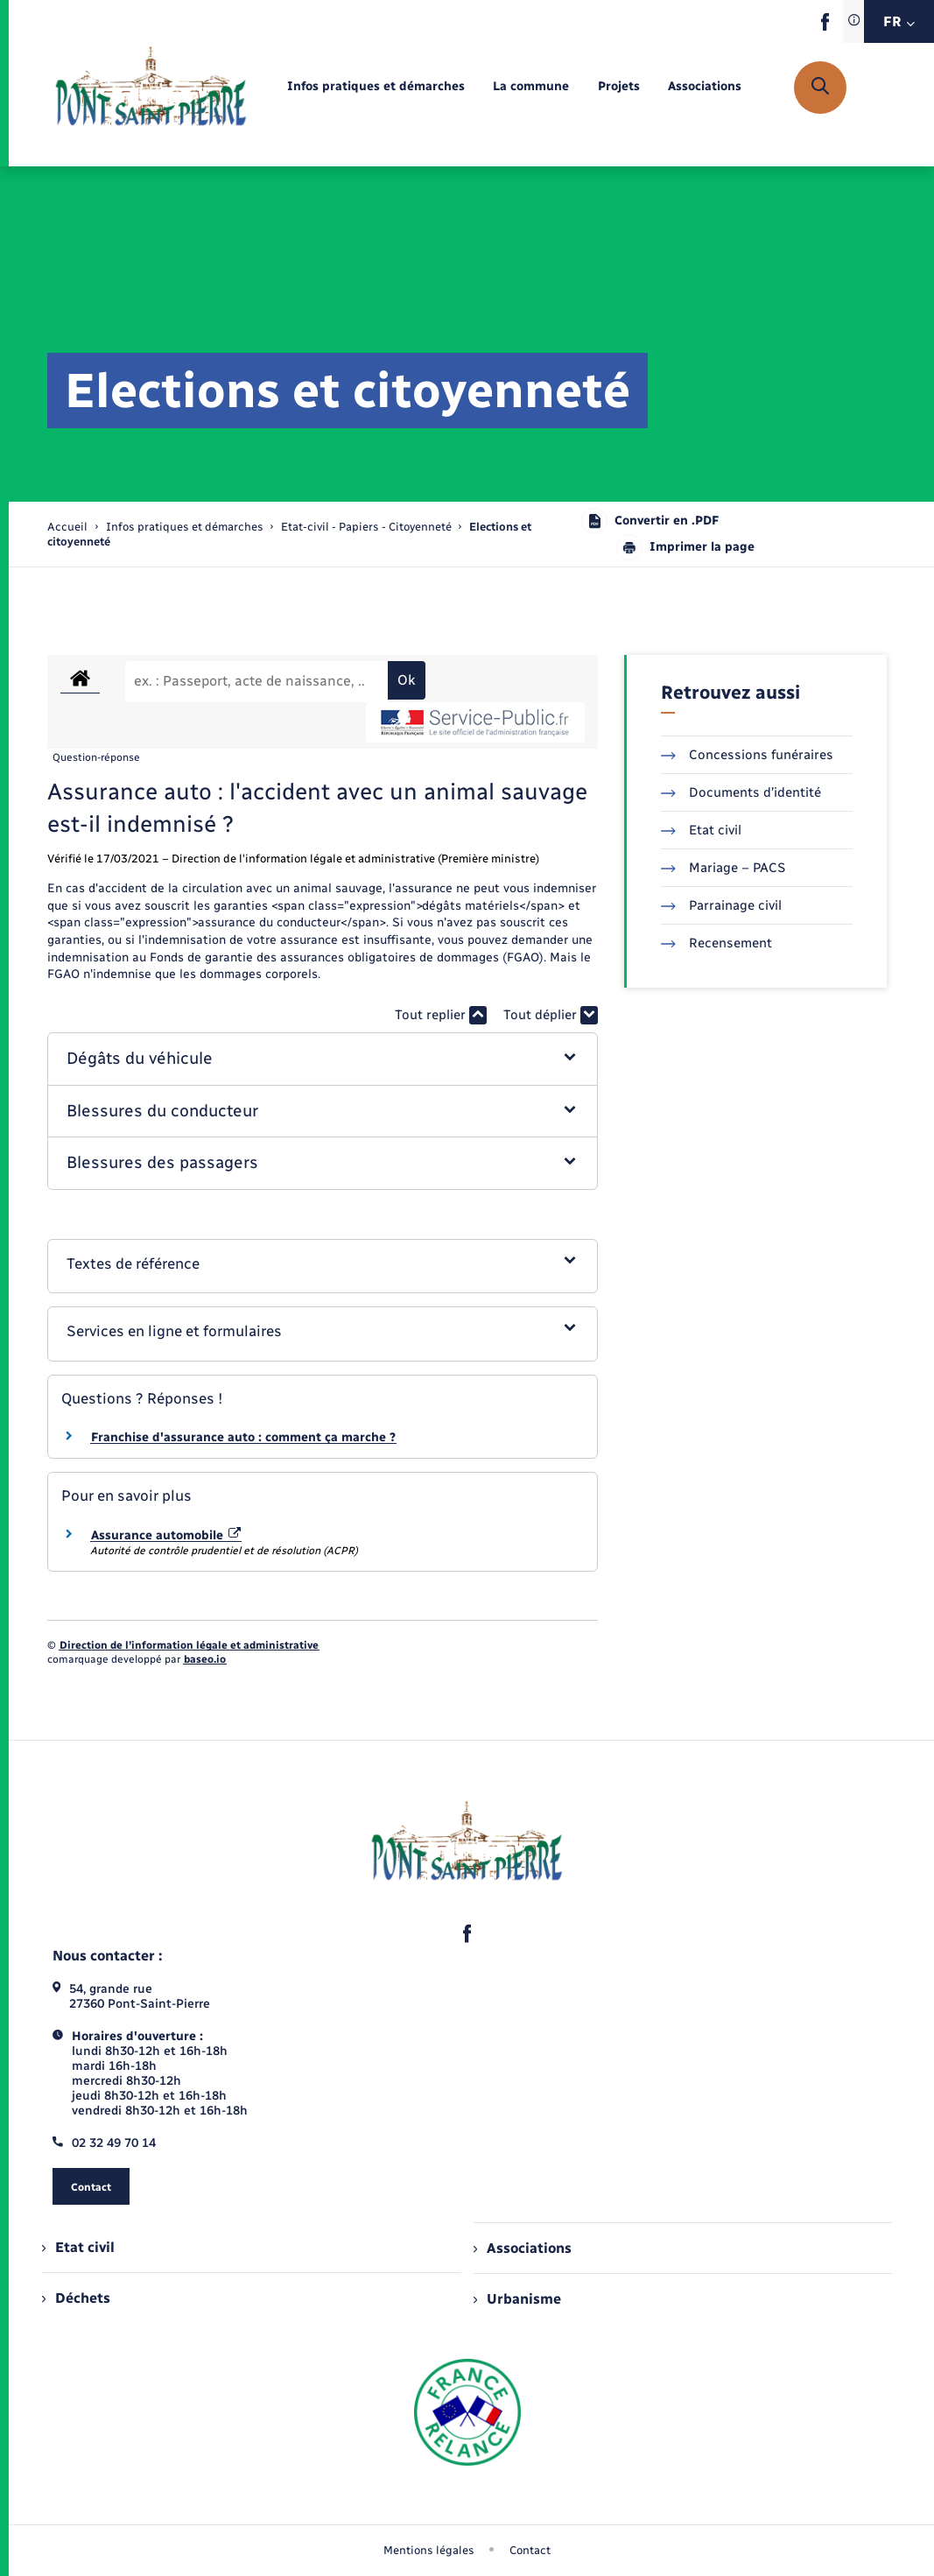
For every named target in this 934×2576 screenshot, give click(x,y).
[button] (322, 1059)
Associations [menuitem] (523, 2248)
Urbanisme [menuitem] (517, 2299)
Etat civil (701, 830)
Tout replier (441, 1015)
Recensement (716, 943)
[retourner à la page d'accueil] (151, 87)
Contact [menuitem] (530, 2550)
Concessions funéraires (747, 755)
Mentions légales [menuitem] (428, 2550)
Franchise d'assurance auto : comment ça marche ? (243, 1437)
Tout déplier (550, 1015)
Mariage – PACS (723, 868)
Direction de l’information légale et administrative (189, 1645)
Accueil (67, 526)
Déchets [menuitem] (76, 2298)
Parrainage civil (721, 905)
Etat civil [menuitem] (78, 2247)
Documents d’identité (741, 792)
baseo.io (205, 1659)
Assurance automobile (166, 1535)
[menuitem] (376, 87)
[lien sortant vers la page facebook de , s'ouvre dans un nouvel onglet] (825, 26)
